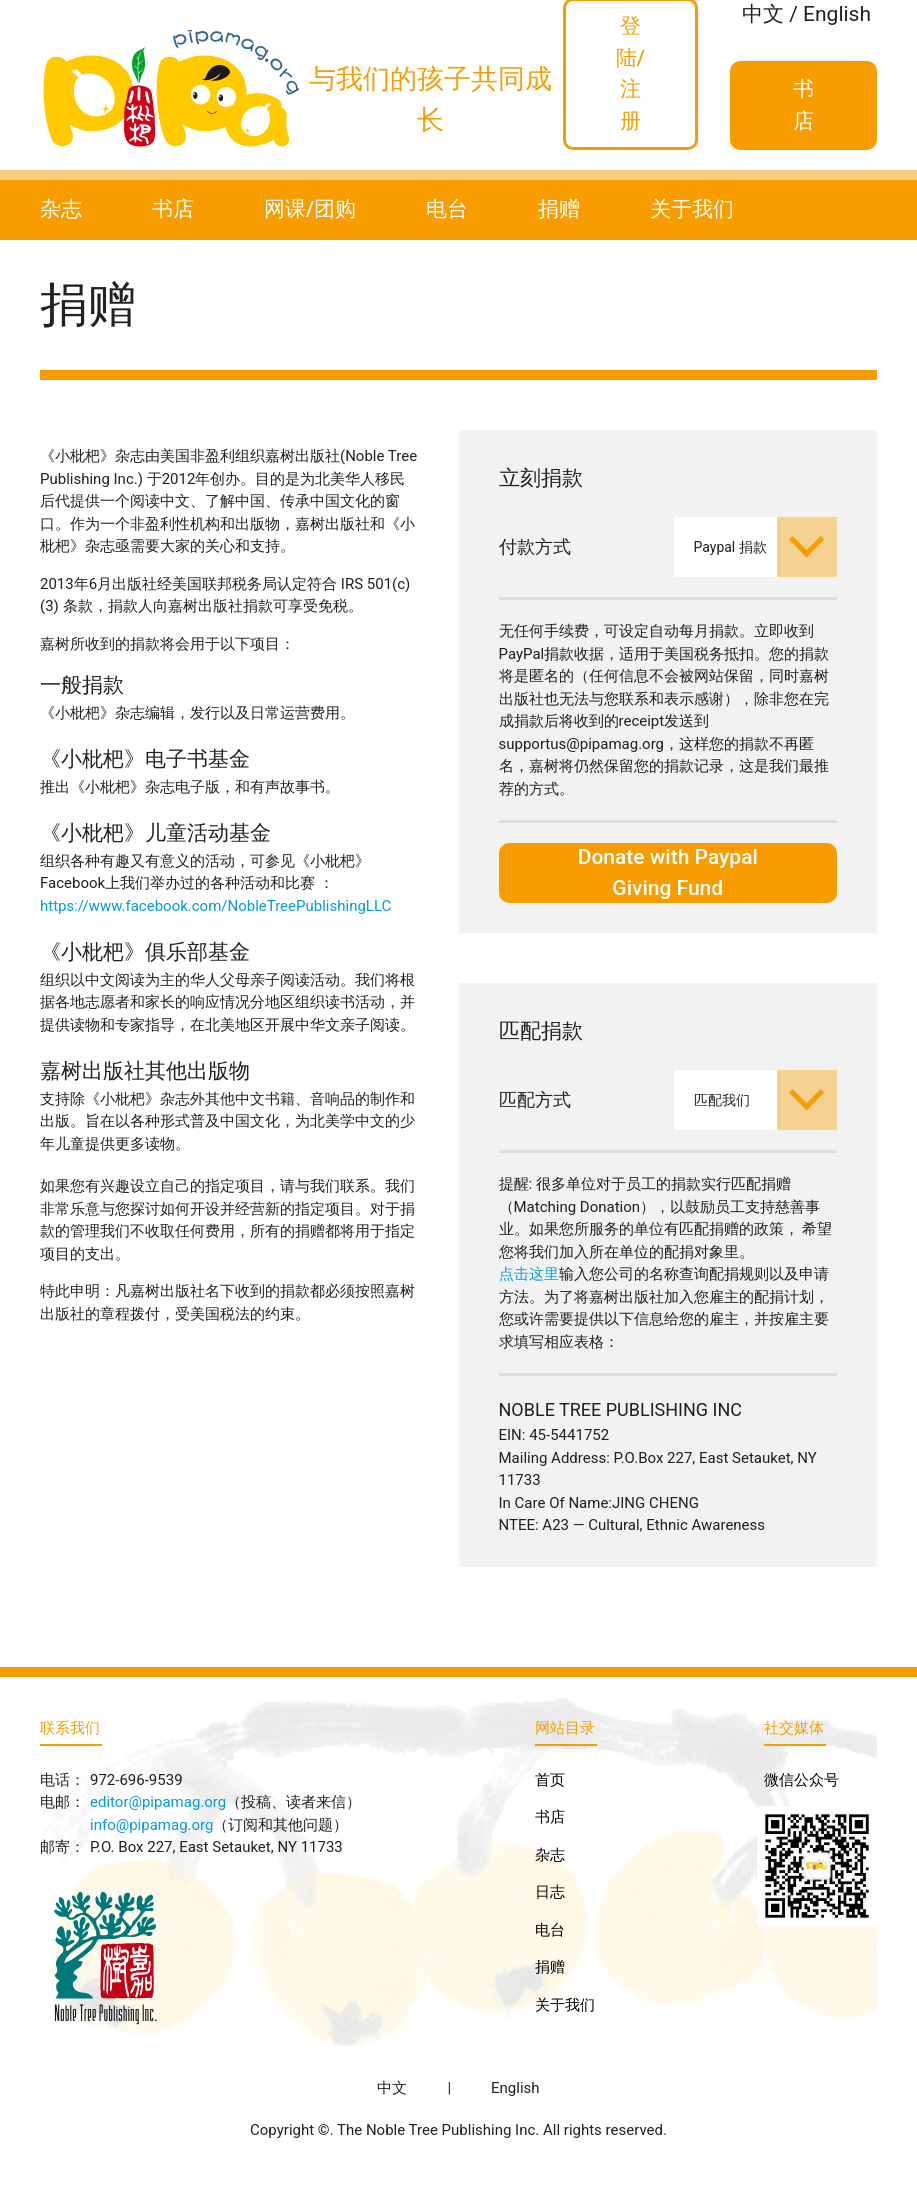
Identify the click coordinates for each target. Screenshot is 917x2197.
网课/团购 (310, 209)
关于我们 (692, 209)
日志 (550, 1892)
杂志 (61, 209)
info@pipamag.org (151, 1825)
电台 (447, 209)
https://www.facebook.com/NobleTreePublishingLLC (215, 906)
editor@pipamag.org (158, 1802)
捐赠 (559, 209)
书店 (173, 209)
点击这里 (529, 1274)
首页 (550, 1780)
